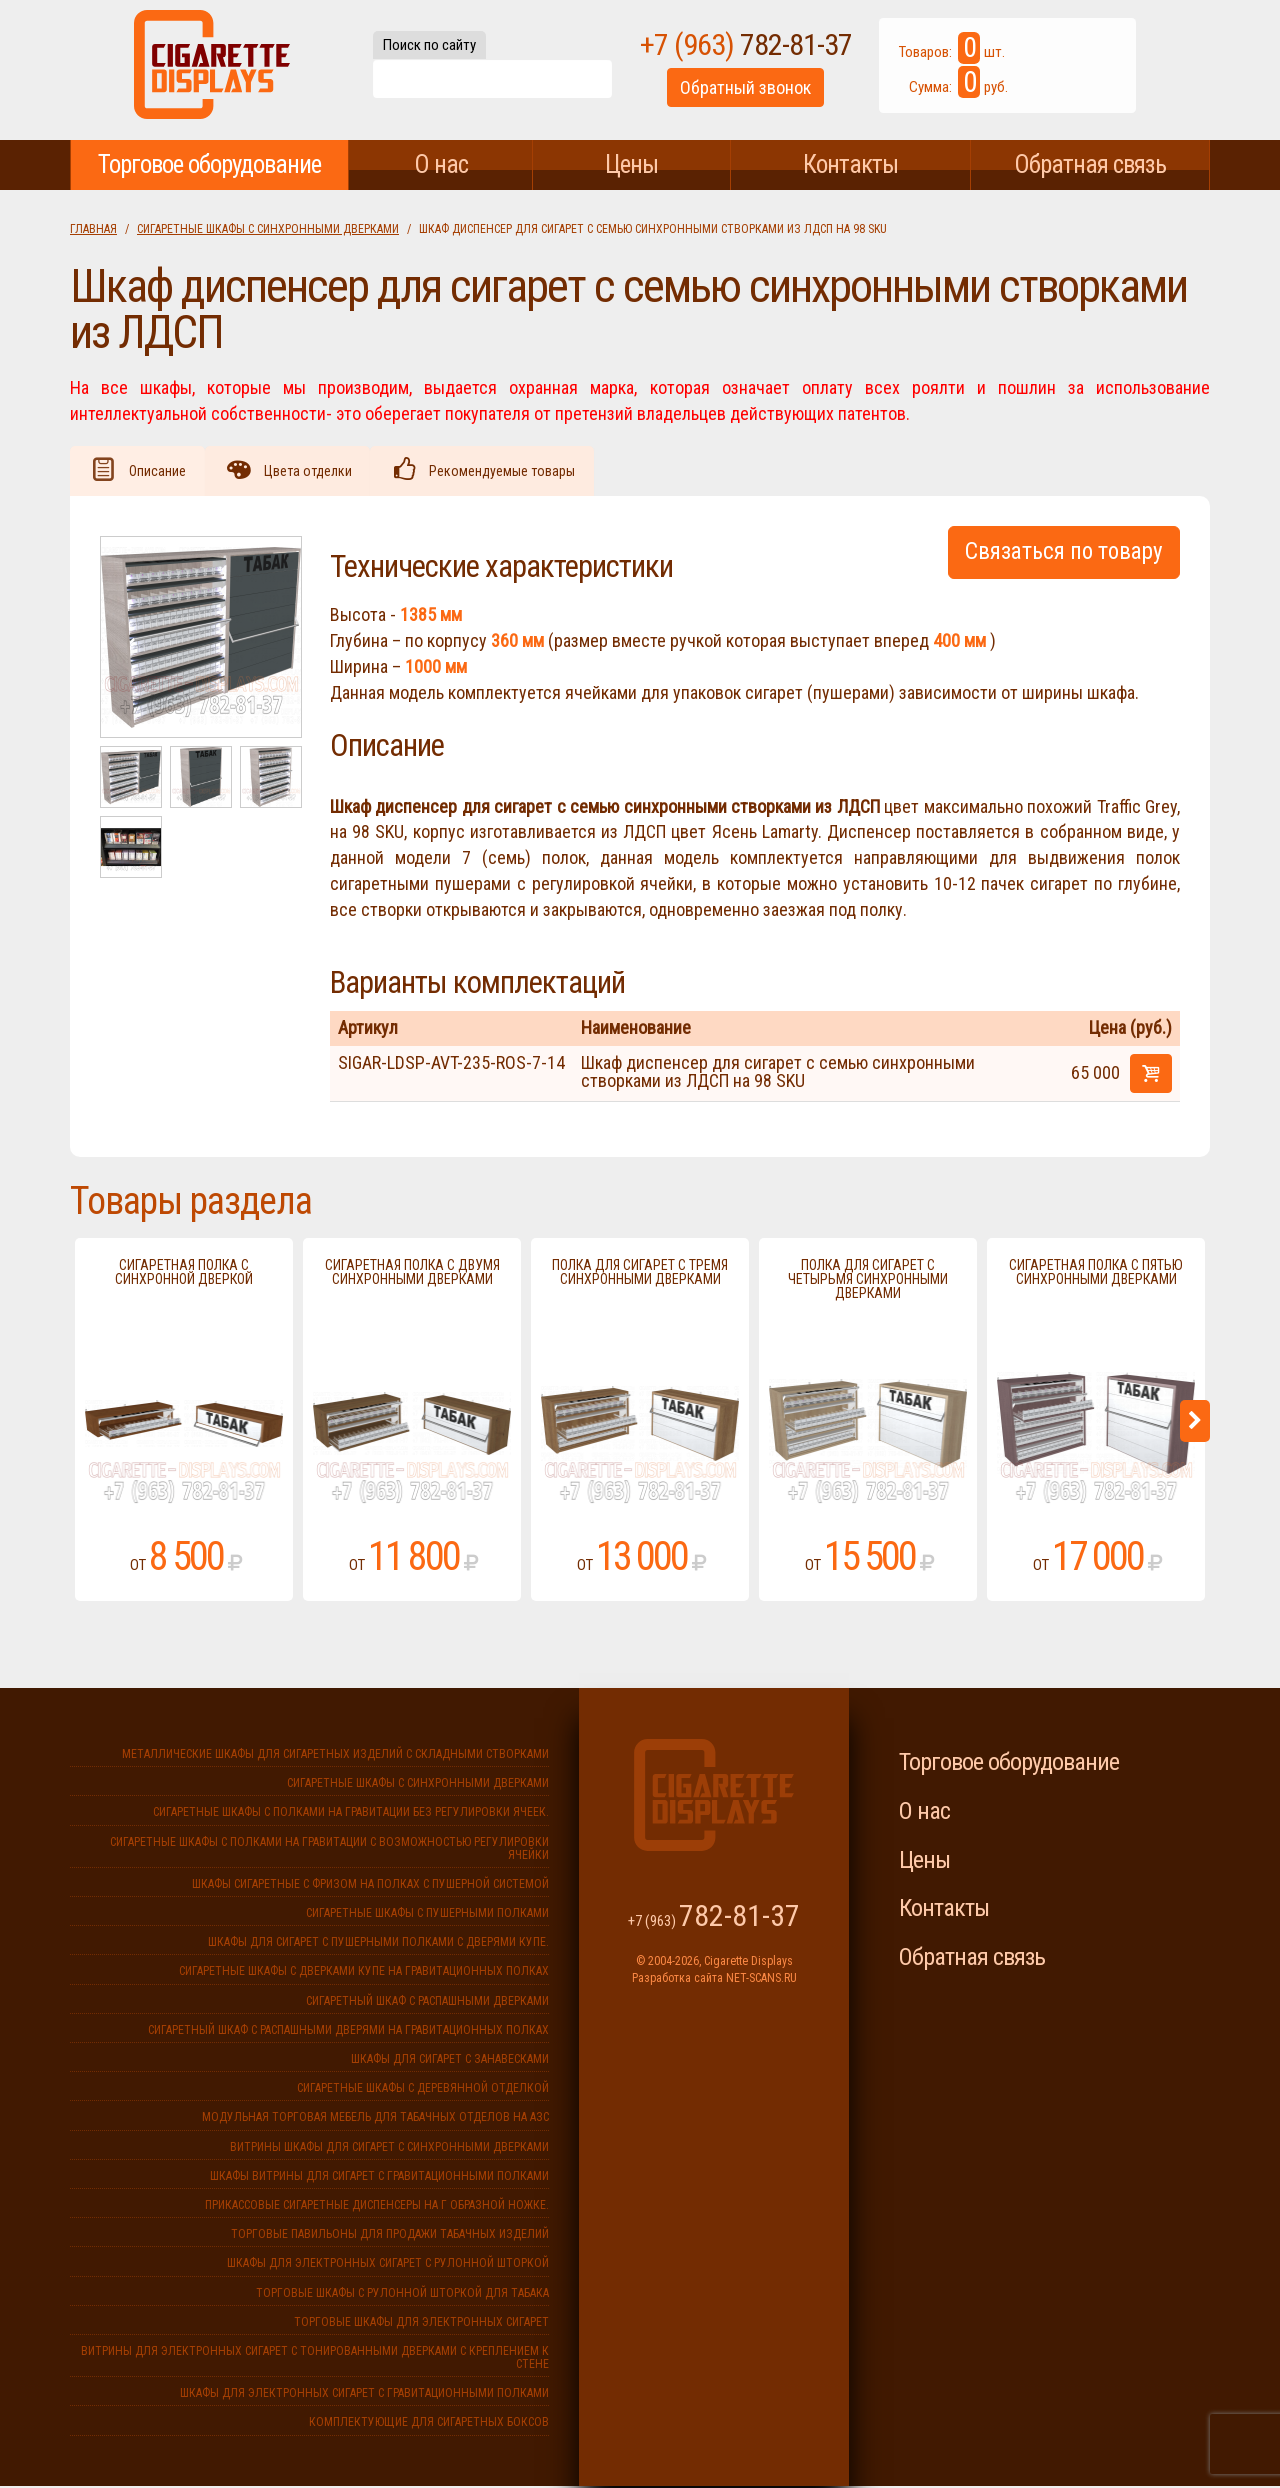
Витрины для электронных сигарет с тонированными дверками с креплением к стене (315, 2359)
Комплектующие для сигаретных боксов (429, 2424)
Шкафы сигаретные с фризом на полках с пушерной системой (370, 1886)
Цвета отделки (314, 472)
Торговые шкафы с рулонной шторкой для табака (402, 2295)
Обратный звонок (782, 93)
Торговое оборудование (209, 164)
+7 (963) (782, 49)
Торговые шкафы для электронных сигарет (421, 2324)
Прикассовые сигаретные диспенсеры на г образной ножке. (377, 2207)
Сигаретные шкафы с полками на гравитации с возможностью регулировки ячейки (329, 1850)
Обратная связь (1090, 164)
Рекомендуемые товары (513, 472)
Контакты (850, 164)
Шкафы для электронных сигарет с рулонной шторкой (388, 2265)
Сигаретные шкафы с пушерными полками (427, 1915)
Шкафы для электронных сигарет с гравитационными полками (364, 2395)
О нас (441, 164)
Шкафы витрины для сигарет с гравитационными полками (379, 2178)
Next (1195, 1423)
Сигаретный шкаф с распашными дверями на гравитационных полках (348, 2032)
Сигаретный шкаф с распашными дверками (427, 2003)
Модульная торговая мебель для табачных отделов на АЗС (375, 2119)
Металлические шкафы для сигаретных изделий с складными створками (335, 1756)
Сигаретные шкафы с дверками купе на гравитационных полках (364, 1973)
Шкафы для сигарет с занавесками (450, 2061)
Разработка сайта (677, 1980)
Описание (159, 472)
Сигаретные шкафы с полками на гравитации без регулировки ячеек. (351, 1814)
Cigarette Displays (212, 70)
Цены (631, 164)
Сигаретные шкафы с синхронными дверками (268, 229)
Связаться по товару (1064, 553)
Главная (93, 229)
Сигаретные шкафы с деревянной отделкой (423, 2090)
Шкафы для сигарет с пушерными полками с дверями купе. (378, 1944)
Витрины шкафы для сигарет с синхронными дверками (389, 2149)
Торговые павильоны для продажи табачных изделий (390, 2236)
